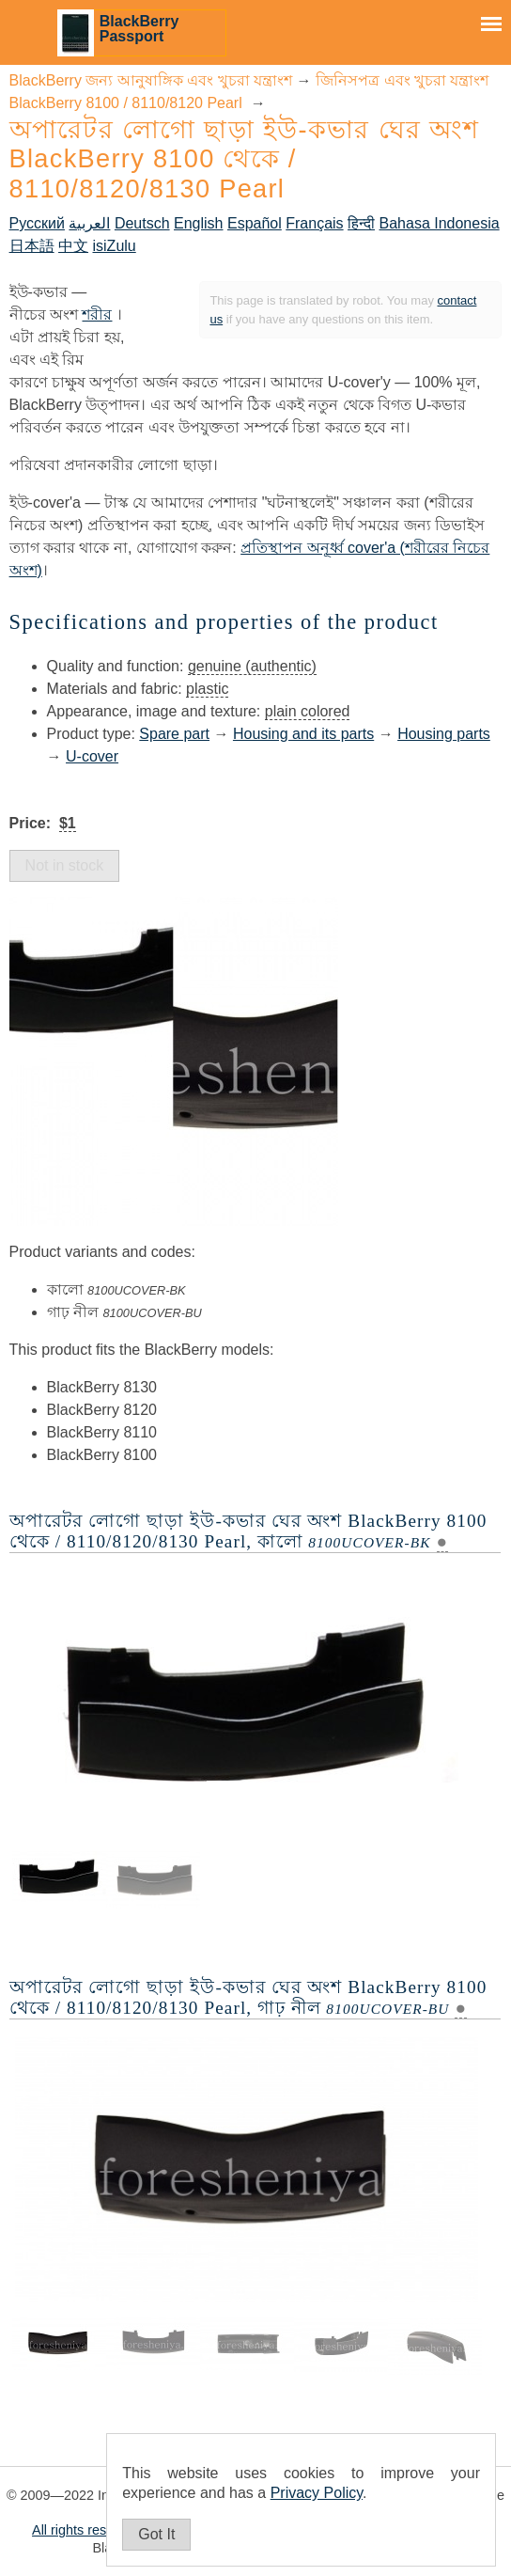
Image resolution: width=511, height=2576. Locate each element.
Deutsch (142, 223)
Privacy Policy (317, 2493)
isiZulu (114, 246)
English (198, 223)
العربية (89, 223)
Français (314, 223)
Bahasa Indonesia (439, 223)
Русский (37, 223)
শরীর (97, 314)
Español (254, 223)
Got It (156, 2534)
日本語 (31, 246)
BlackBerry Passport (139, 28)
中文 (73, 246)
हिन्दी (361, 223)
